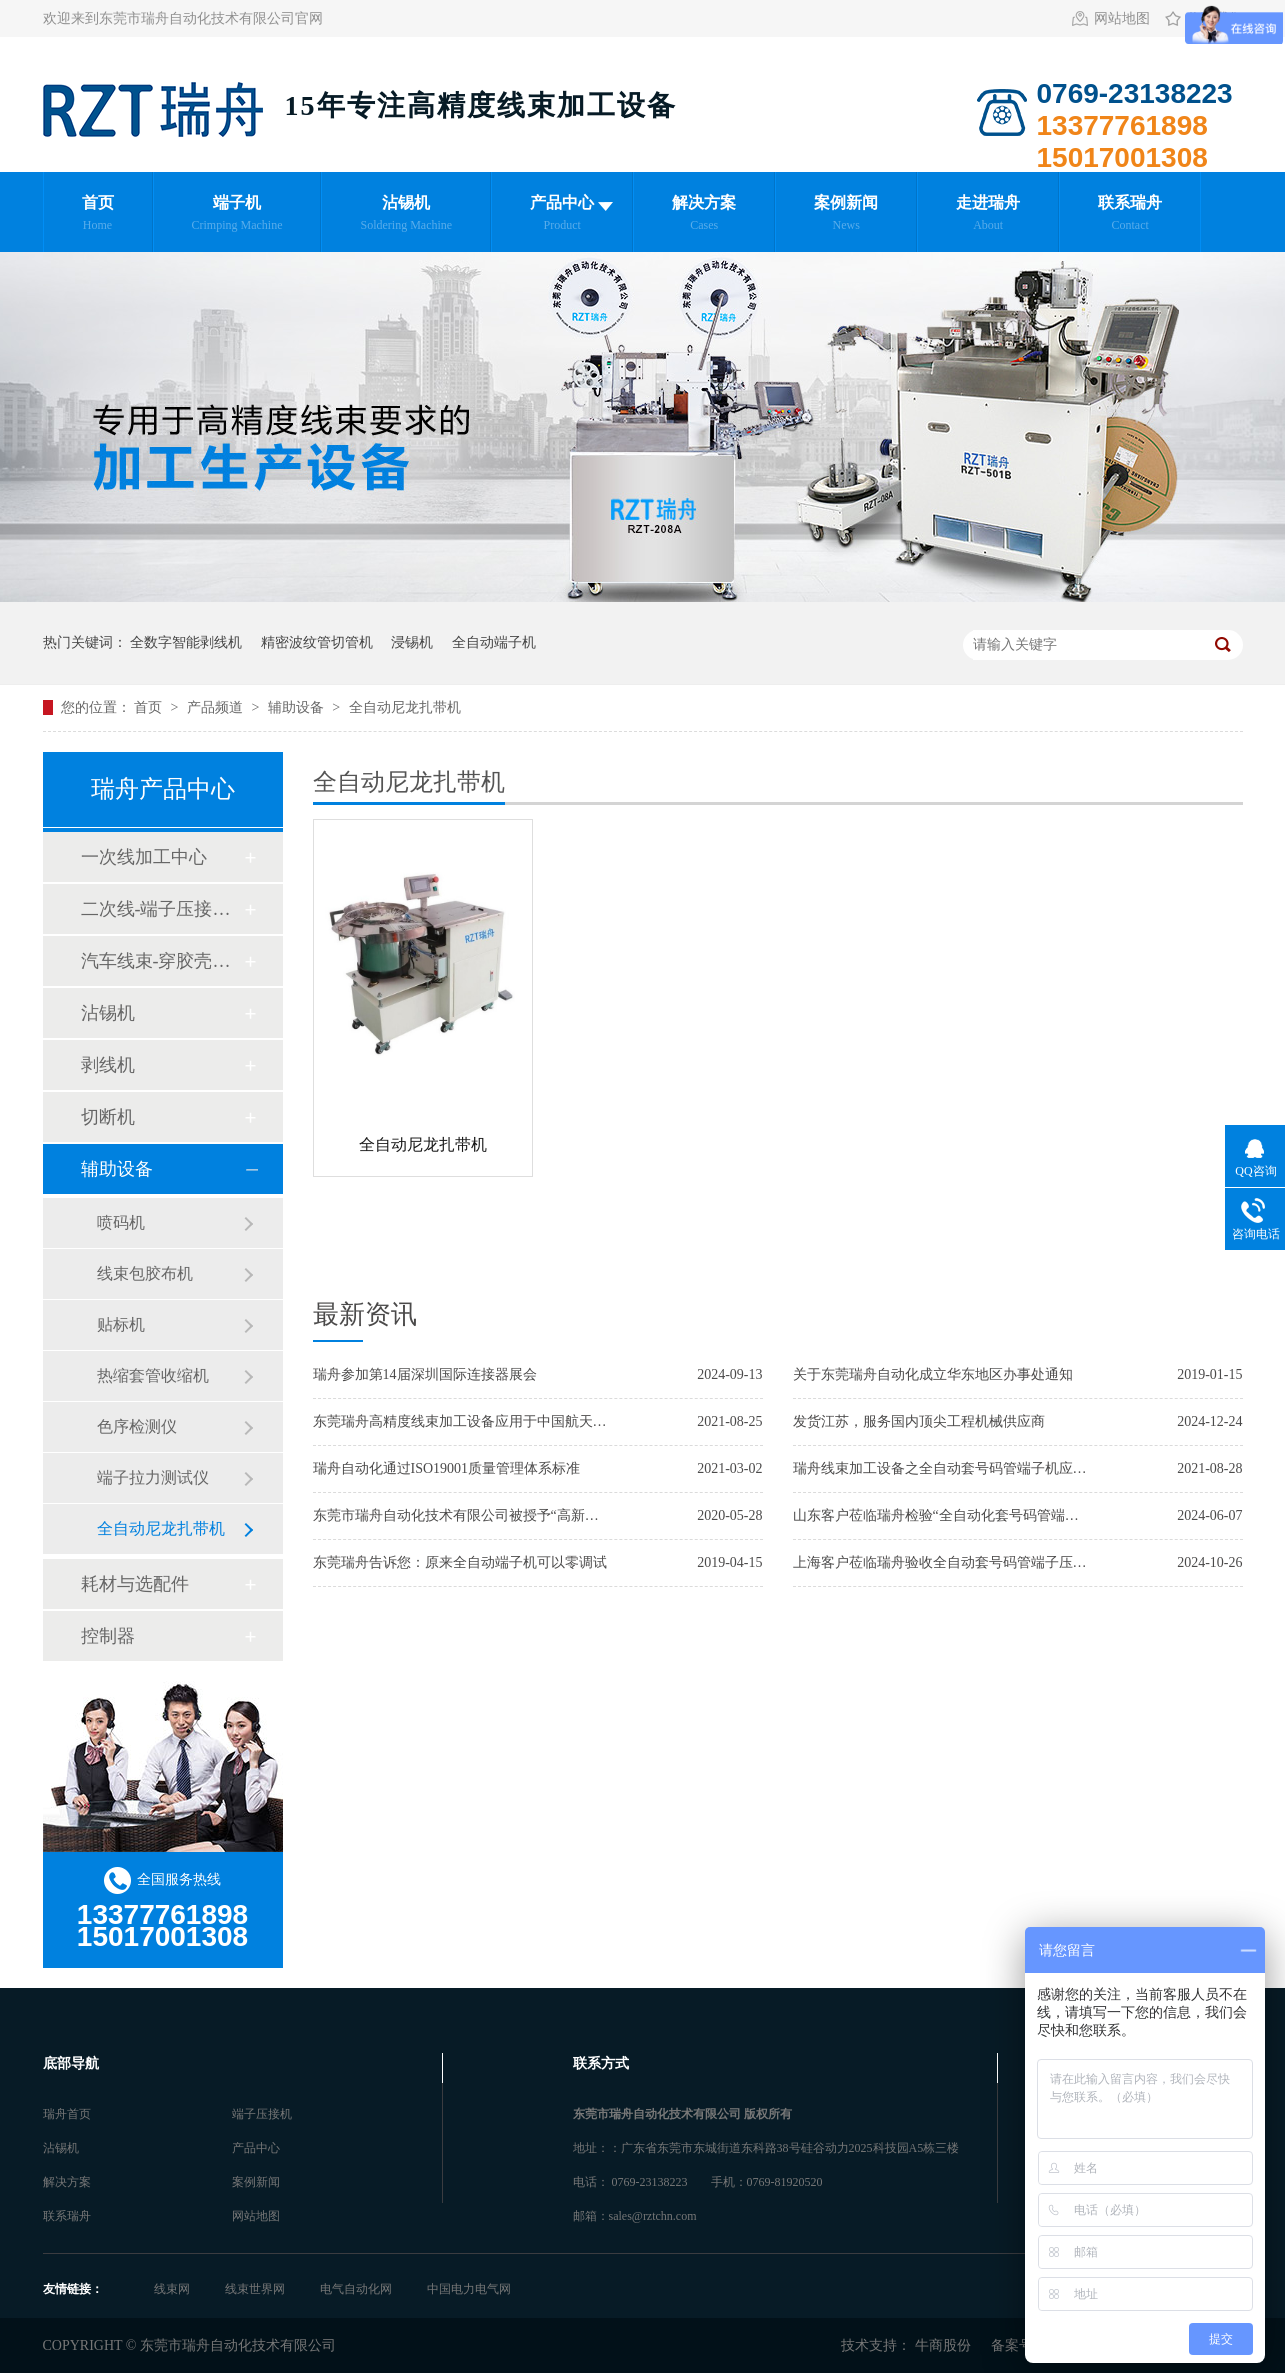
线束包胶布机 (145, 1273)
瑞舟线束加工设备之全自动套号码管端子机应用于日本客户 (943, 1468)
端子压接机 (262, 2114)
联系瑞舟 (67, 2216)
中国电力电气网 (469, 2289)
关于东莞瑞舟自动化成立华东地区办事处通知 (933, 1374)
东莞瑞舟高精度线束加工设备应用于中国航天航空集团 (463, 1421)
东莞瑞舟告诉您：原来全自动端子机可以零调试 (460, 1562)
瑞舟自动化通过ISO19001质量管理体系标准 (447, 1468)
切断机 (108, 1117)
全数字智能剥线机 (186, 642)
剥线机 (108, 1065)
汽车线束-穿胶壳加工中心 (162, 961)
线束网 (173, 2289)
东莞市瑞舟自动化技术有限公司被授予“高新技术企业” (463, 1515)
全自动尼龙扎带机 (405, 707)
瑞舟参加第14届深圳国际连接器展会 (425, 1374)
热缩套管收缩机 (153, 1375)
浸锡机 (412, 642)
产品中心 (256, 2148)
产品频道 (217, 707)
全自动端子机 (494, 642)
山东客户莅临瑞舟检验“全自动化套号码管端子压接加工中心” (943, 1515)
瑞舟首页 (67, 2114)
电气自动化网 (357, 2289)
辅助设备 (298, 707)
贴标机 (121, 1324)
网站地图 (1122, 18)
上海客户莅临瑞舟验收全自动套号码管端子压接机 (943, 1562)
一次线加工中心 (144, 857)
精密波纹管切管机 (317, 642)
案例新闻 (256, 2182)
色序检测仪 (137, 1426)
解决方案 (67, 2182)
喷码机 (121, 1222)
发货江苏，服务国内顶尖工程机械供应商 (919, 1421)
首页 (150, 707)
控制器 (108, 1636)
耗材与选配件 (135, 1584)
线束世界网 (256, 2289)
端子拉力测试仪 (153, 1477)
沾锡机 (108, 1013)
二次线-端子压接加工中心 (162, 909)
